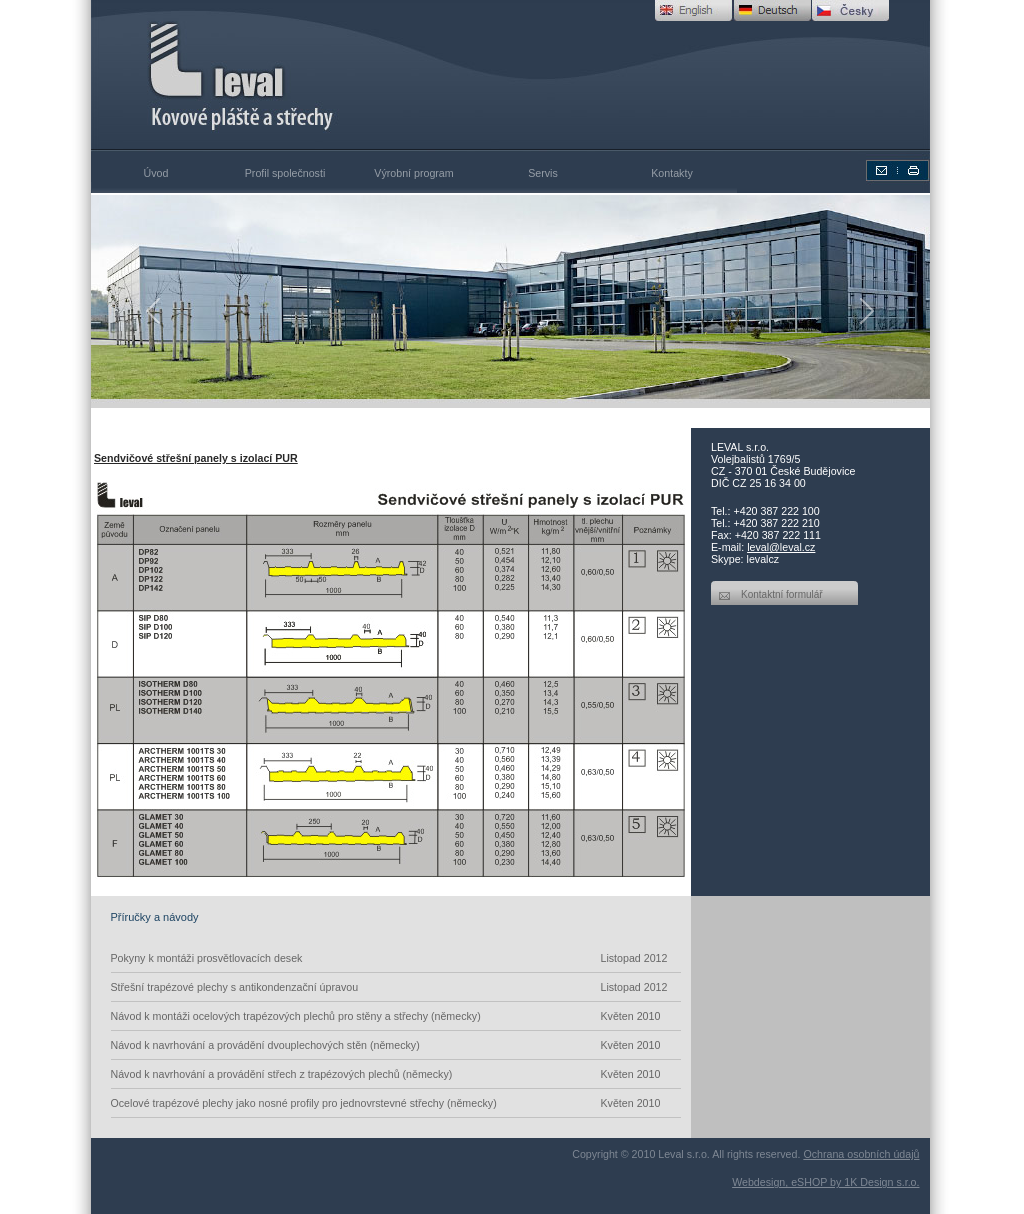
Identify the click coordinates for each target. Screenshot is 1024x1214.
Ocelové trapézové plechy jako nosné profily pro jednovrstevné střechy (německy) (396, 1103)
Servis (543, 173)
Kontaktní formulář (782, 594)
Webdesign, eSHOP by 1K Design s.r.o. (825, 1182)
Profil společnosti (285, 173)
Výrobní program (413, 173)
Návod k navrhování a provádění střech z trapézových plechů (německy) (396, 1074)
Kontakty (671, 173)
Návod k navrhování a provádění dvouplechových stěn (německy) (396, 1045)
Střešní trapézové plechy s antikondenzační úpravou (396, 987)
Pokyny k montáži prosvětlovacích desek (396, 958)
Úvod (156, 173)
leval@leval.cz (781, 547)
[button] (154, 310)
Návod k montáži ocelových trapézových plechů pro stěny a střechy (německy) (396, 1016)
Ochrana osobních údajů (861, 1154)
